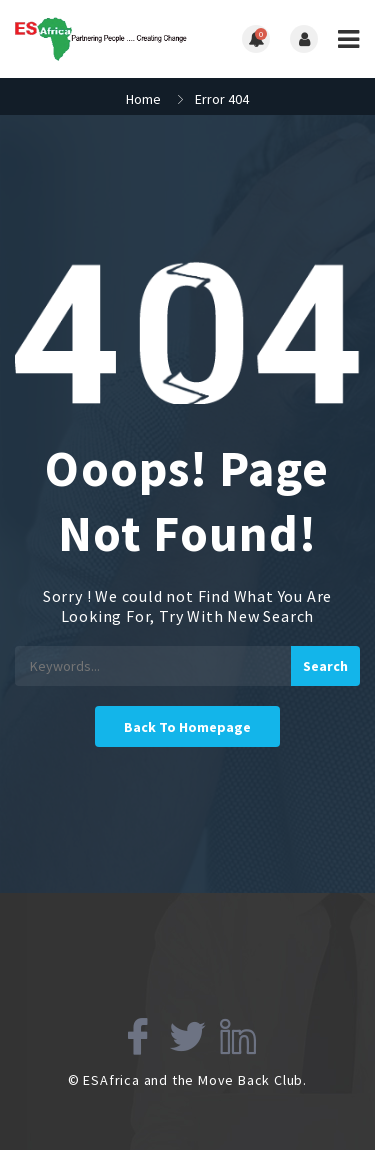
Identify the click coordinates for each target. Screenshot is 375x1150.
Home (143, 99)
